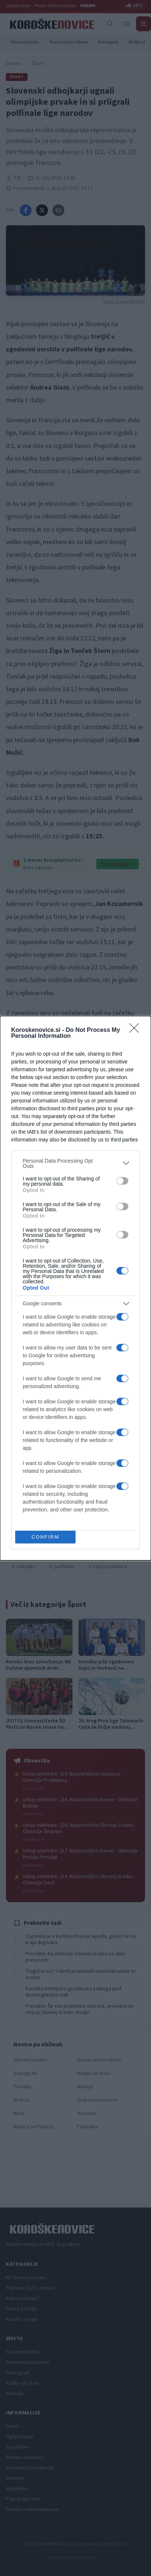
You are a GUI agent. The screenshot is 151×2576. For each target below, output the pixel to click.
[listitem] (75, 1163)
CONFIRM (46, 1537)
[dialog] (75, 1288)
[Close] (136, 1030)
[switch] (122, 1181)
